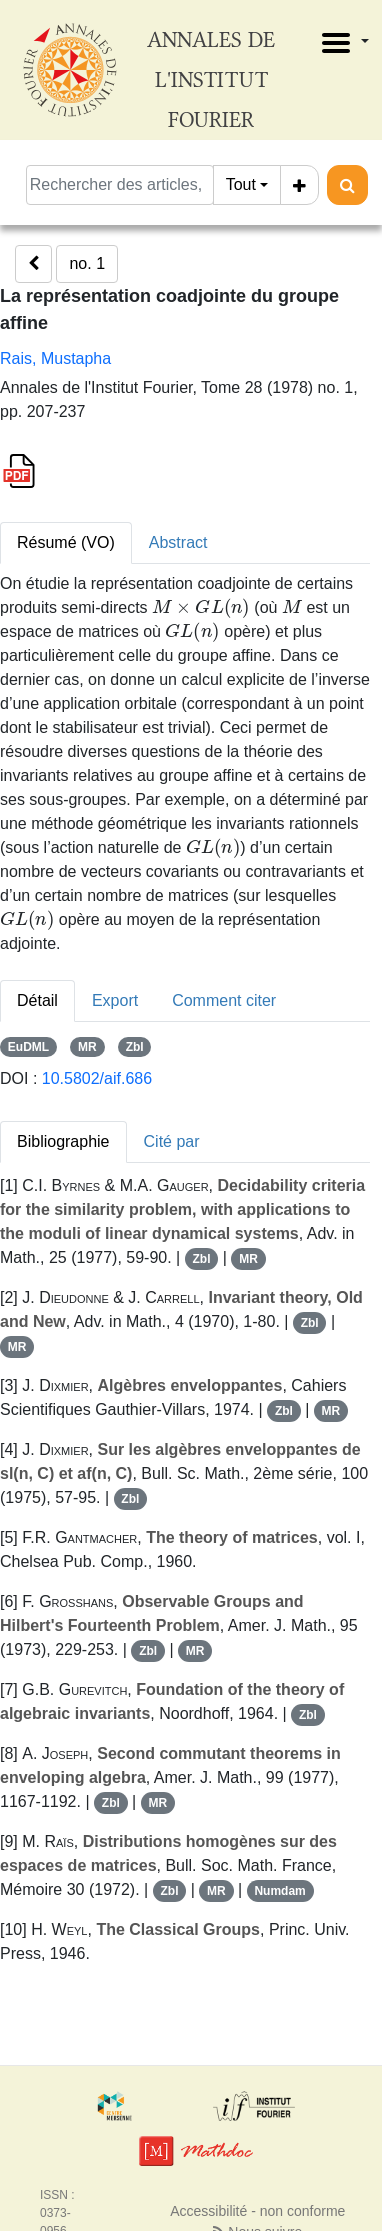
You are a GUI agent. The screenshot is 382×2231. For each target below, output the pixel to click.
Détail (37, 1000)
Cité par (172, 1141)
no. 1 (87, 263)
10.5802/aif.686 (97, 1078)
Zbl (135, 1047)
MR (87, 1047)
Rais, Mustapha (55, 358)
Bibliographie (63, 1141)
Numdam (279, 1891)
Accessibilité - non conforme (257, 2211)
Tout (241, 184)
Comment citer (224, 1000)
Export (115, 1000)
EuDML (28, 1047)
